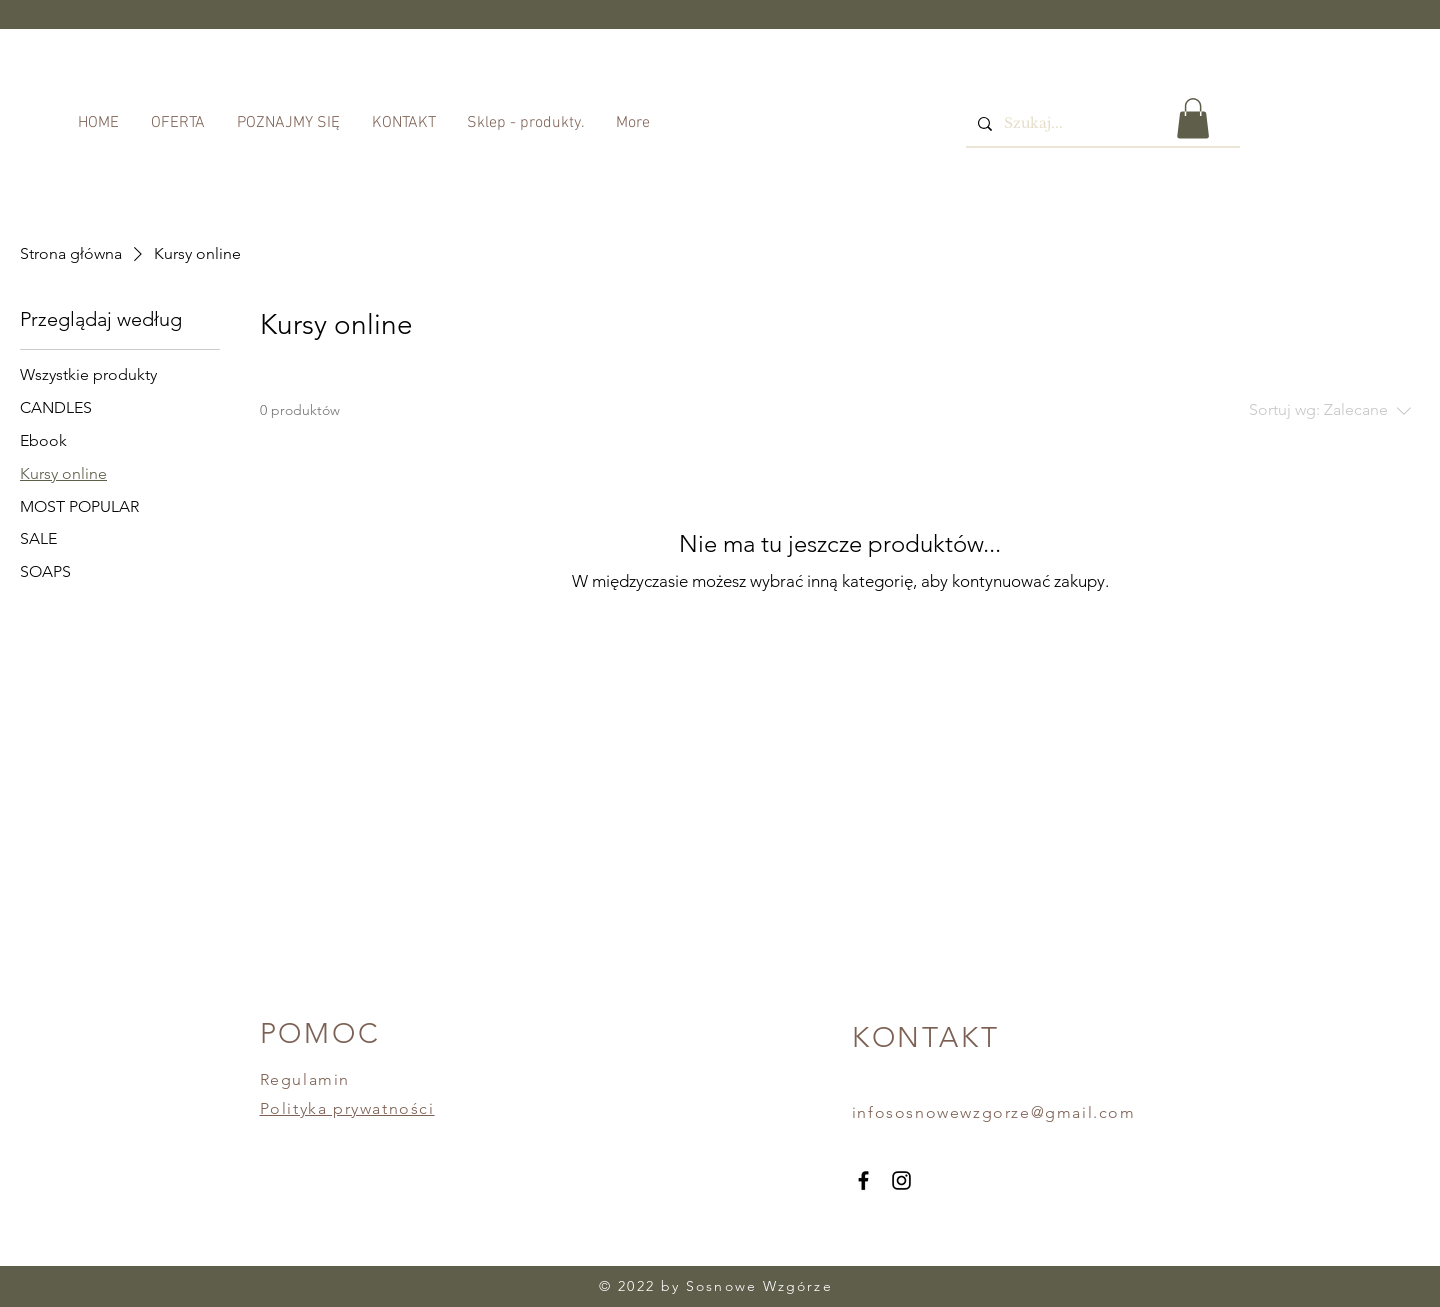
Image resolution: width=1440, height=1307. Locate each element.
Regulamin (305, 1079)
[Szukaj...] (1101, 124)
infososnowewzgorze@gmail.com (994, 1112)
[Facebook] (863, 1180)
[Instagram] (901, 1180)
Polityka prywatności (347, 1108)
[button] (1193, 118)
